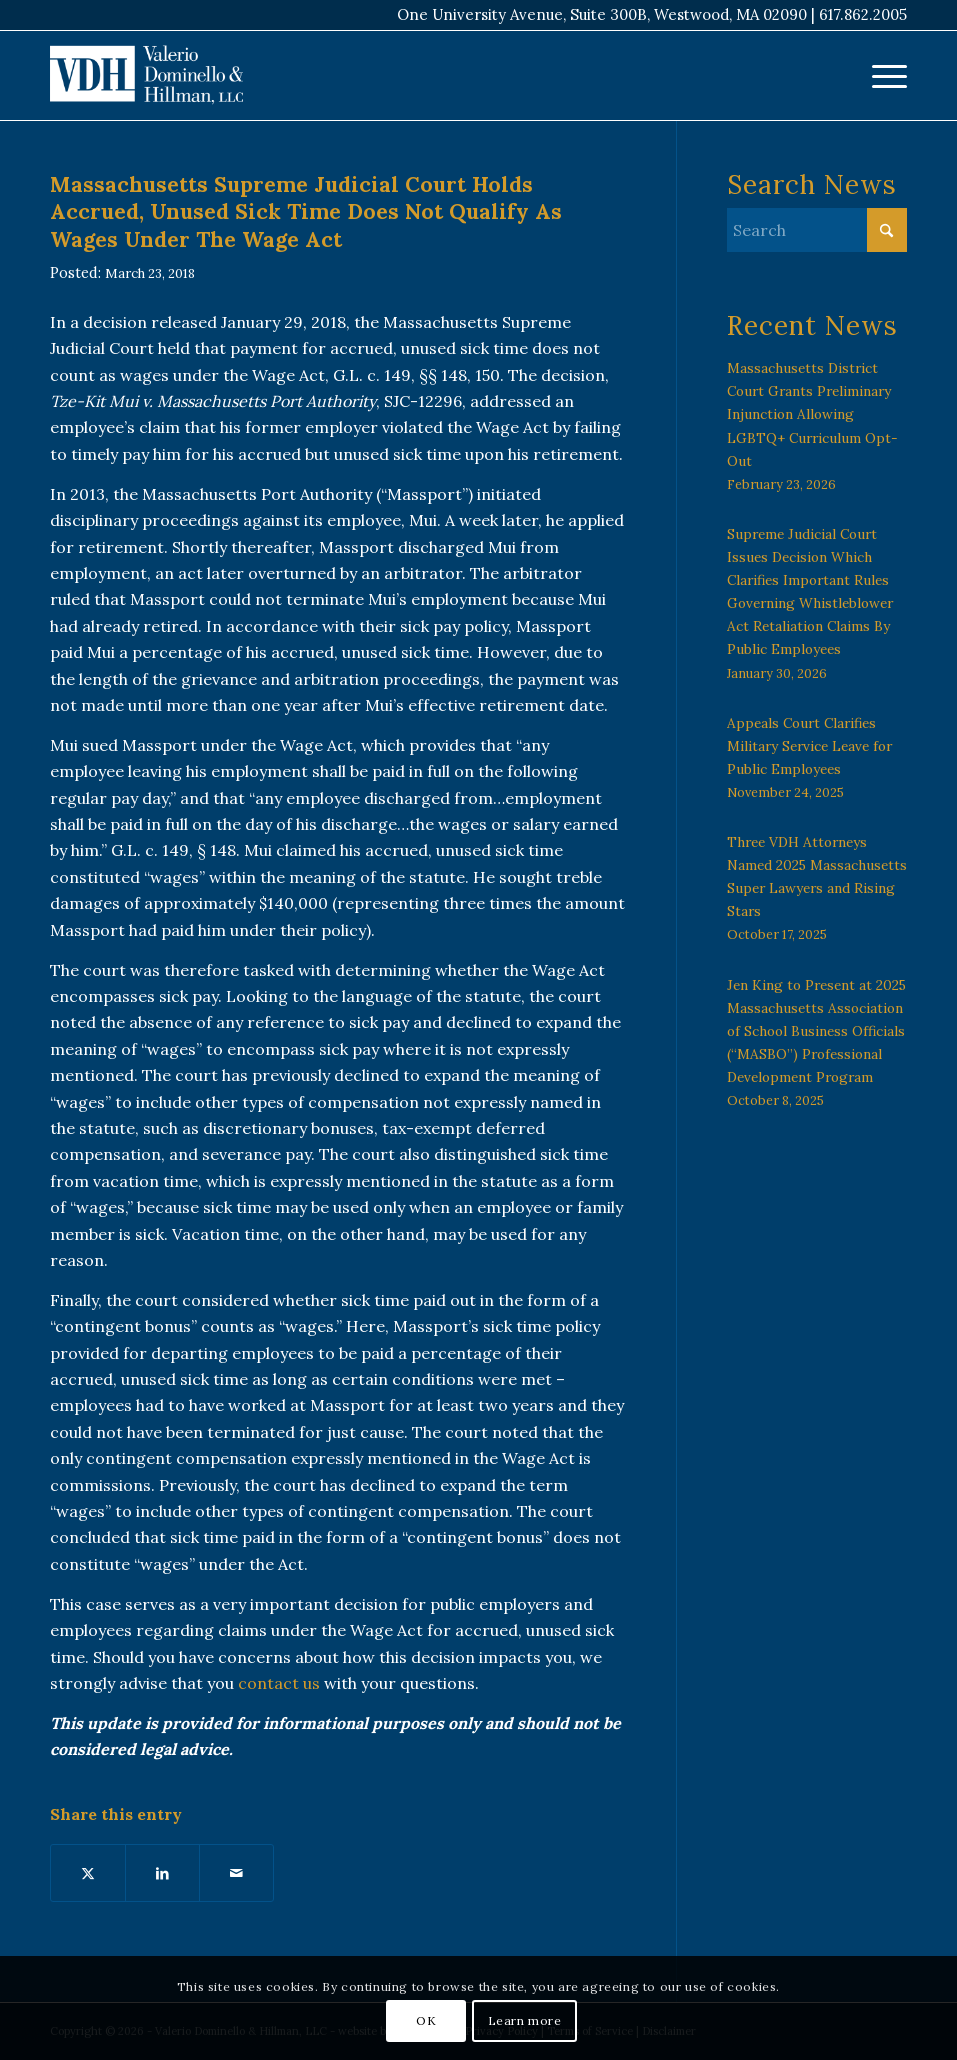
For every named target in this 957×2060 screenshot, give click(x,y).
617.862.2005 (863, 14)
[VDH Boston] (146, 75)
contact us (279, 1683)
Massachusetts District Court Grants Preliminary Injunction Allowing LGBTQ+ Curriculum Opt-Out (812, 414)
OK (426, 2020)
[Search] (817, 230)
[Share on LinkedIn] (162, 1873)
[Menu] (879, 75)
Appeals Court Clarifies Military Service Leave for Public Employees (809, 746)
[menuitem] (879, 75)
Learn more (525, 2020)
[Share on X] (88, 1873)
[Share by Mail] (236, 1873)
